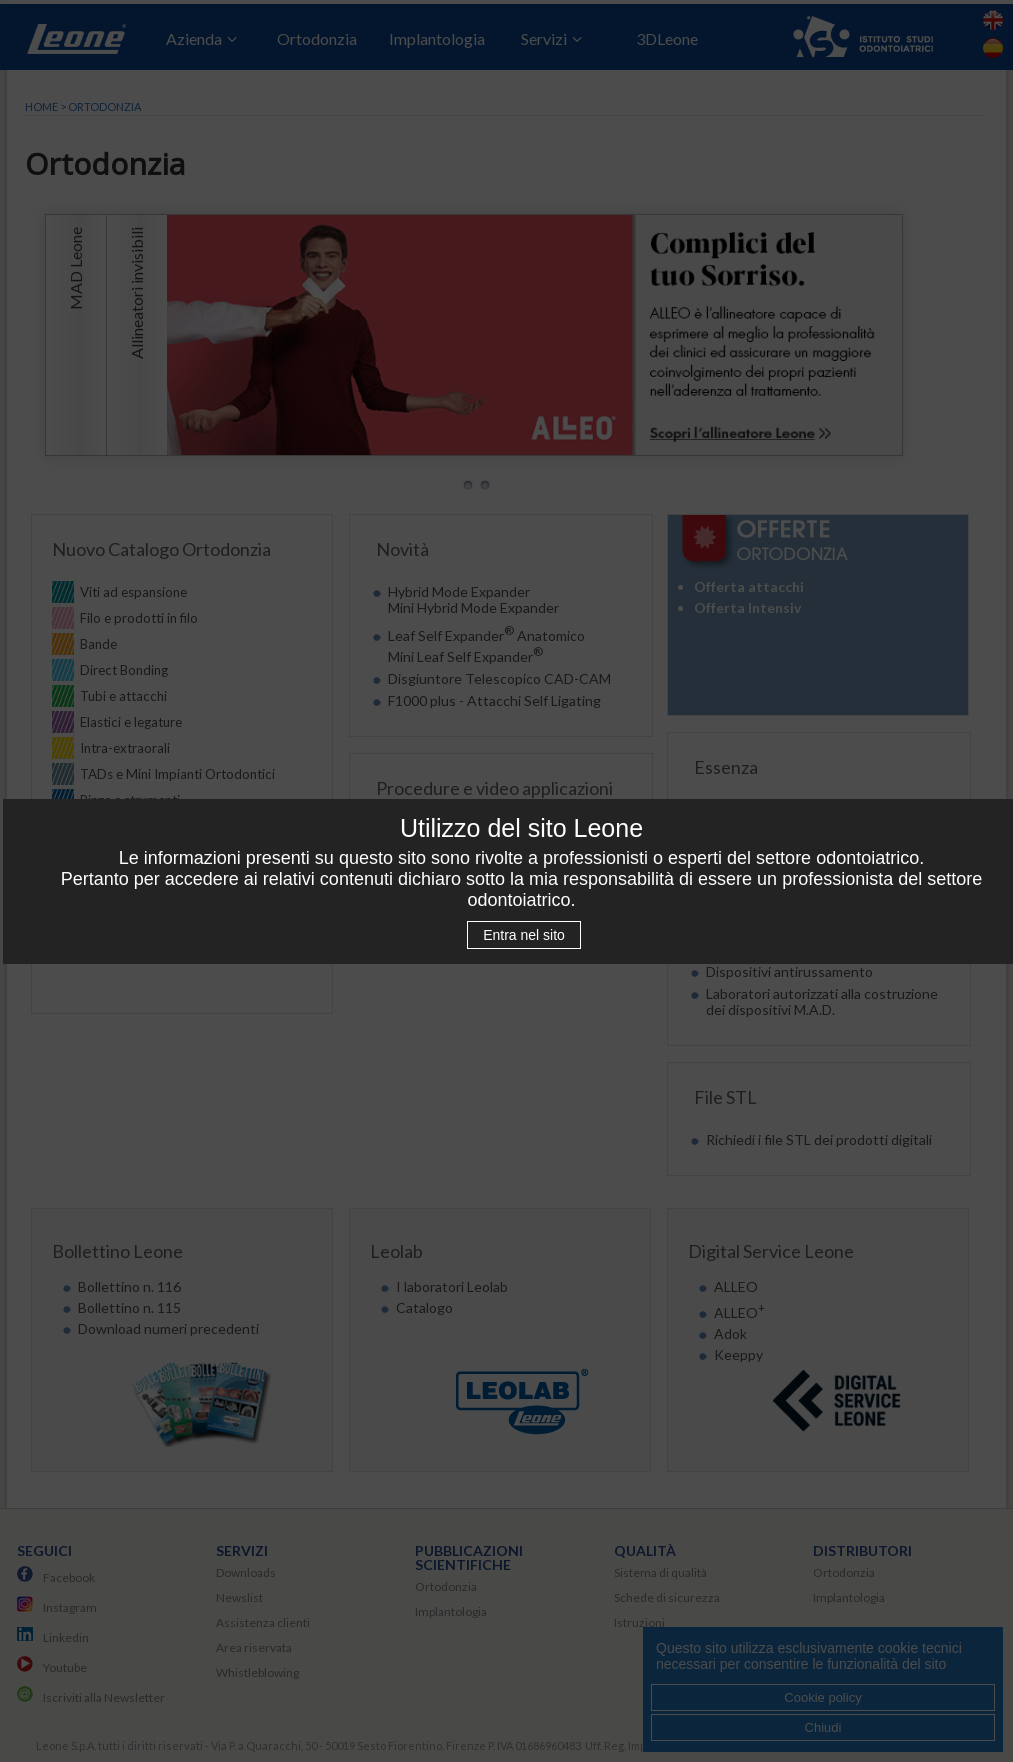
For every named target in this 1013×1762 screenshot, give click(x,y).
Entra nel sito (524, 935)
